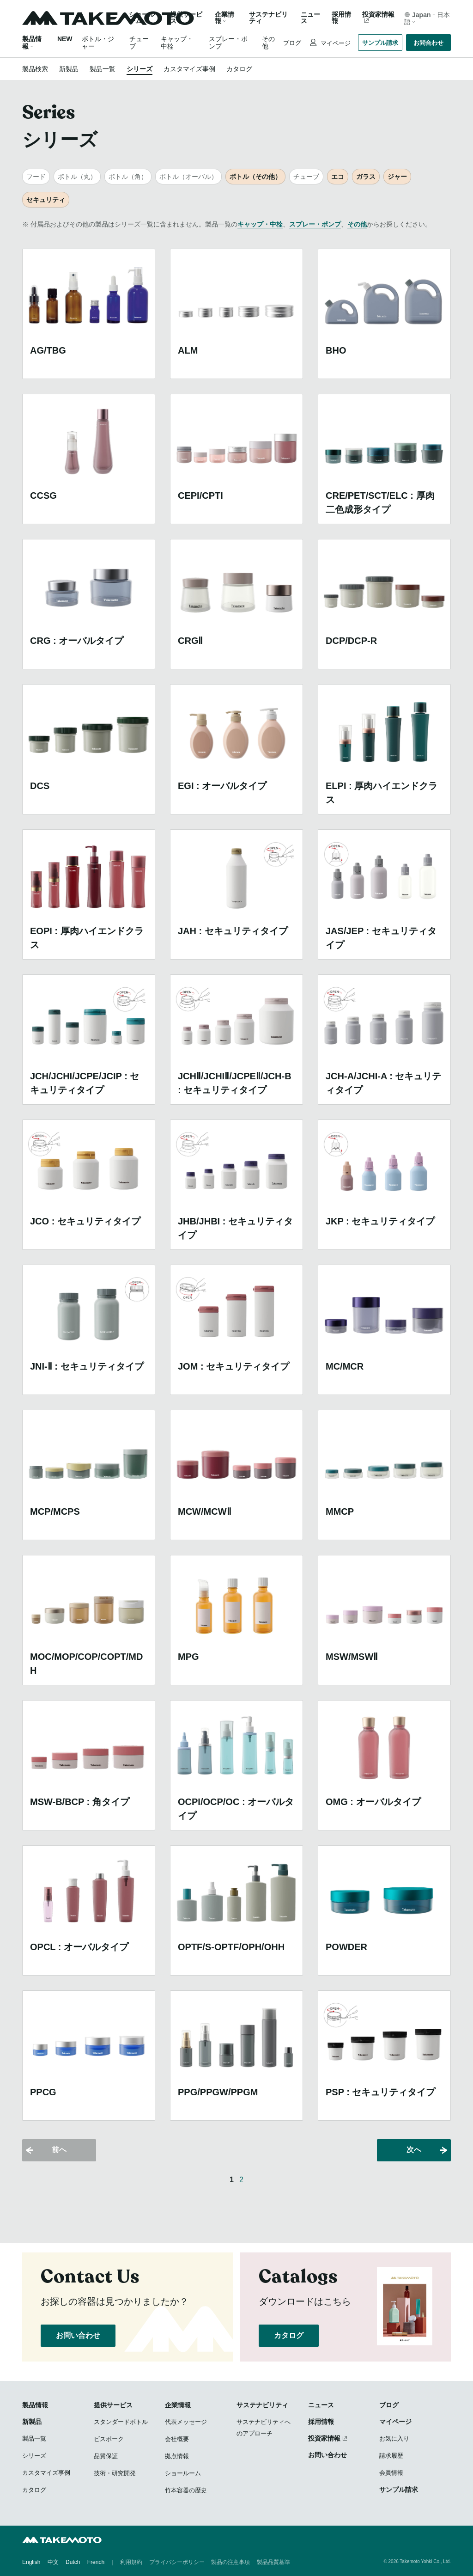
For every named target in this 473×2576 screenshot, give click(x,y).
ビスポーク (109, 2438)
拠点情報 (177, 2456)
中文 (53, 2562)
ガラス (366, 176)
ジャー (397, 176)
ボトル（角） (128, 176)
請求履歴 (391, 2455)
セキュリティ (45, 199)
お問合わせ (428, 42)
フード (36, 176)
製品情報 (35, 2405)
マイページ (335, 43)
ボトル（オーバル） (188, 176)
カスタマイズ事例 (189, 69)
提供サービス (113, 2405)
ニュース (310, 17)
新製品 (69, 69)
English (31, 2562)
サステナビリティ (268, 17)
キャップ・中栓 (260, 224)
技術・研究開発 (115, 2473)
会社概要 (177, 2438)
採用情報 (341, 17)
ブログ (292, 42)
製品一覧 (102, 69)
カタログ (239, 69)
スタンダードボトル (121, 2421)
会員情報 (391, 2472)
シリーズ (139, 69)
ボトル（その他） (255, 176)
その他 (357, 224)
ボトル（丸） (77, 176)
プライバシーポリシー (177, 2562)
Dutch (73, 2562)
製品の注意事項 (230, 2562)
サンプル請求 (380, 42)
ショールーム (142, 17)
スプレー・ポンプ (315, 224)
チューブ (306, 176)
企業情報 (178, 2405)
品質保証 (106, 2456)
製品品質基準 (273, 2562)
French (95, 2562)
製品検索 (35, 69)
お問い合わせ (78, 2335)
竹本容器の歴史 (186, 2490)
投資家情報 (378, 14)
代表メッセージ (186, 2421)
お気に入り (394, 2438)
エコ (337, 176)
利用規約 (131, 2562)
